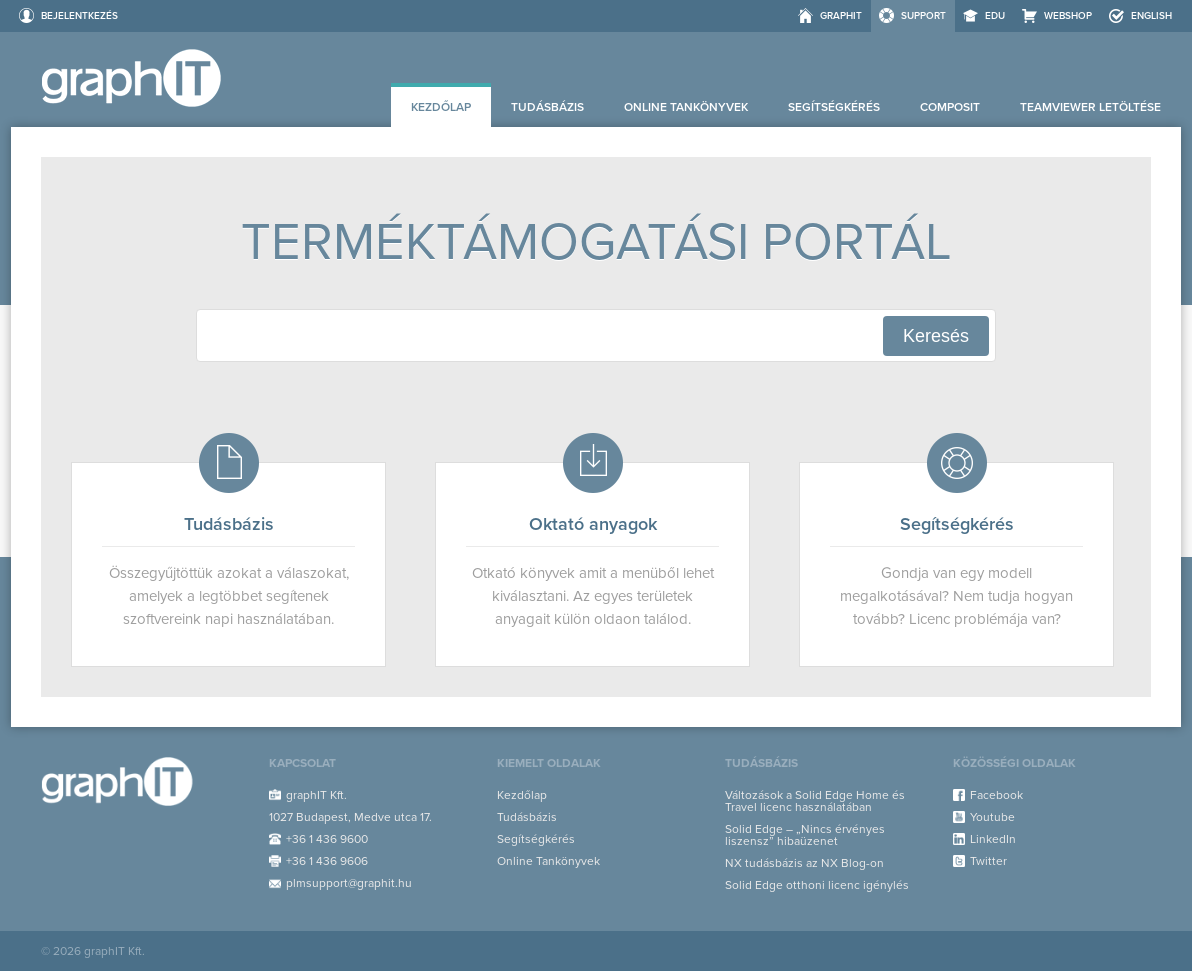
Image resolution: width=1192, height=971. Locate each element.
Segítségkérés (834, 107)
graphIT (841, 16)
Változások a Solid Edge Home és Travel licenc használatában (815, 801)
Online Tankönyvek (686, 107)
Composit (950, 107)
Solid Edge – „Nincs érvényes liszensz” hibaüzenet (805, 835)
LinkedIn (993, 839)
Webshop (1068, 16)
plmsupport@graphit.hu (349, 883)
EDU (995, 16)
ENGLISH (1151, 16)
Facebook (996, 795)
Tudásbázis (547, 107)
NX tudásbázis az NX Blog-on (804, 863)
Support (923, 16)
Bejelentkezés (79, 16)
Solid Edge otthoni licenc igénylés (817, 885)
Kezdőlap (441, 107)
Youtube (992, 817)
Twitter (988, 861)
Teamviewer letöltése (1090, 107)
